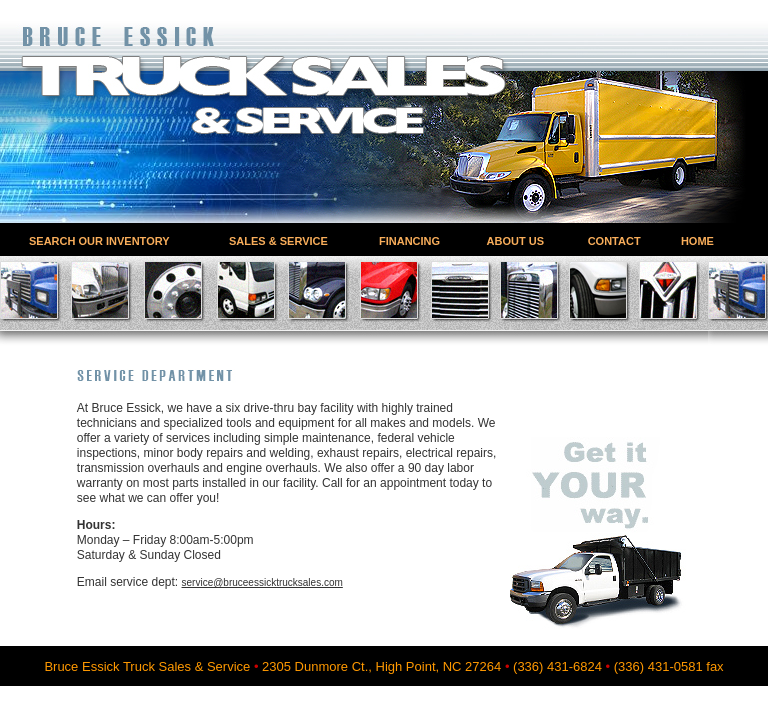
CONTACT (614, 240)
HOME (697, 240)
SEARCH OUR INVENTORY (99, 240)
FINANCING (409, 240)
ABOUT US (515, 240)
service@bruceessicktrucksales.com (262, 582)
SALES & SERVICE (278, 240)
